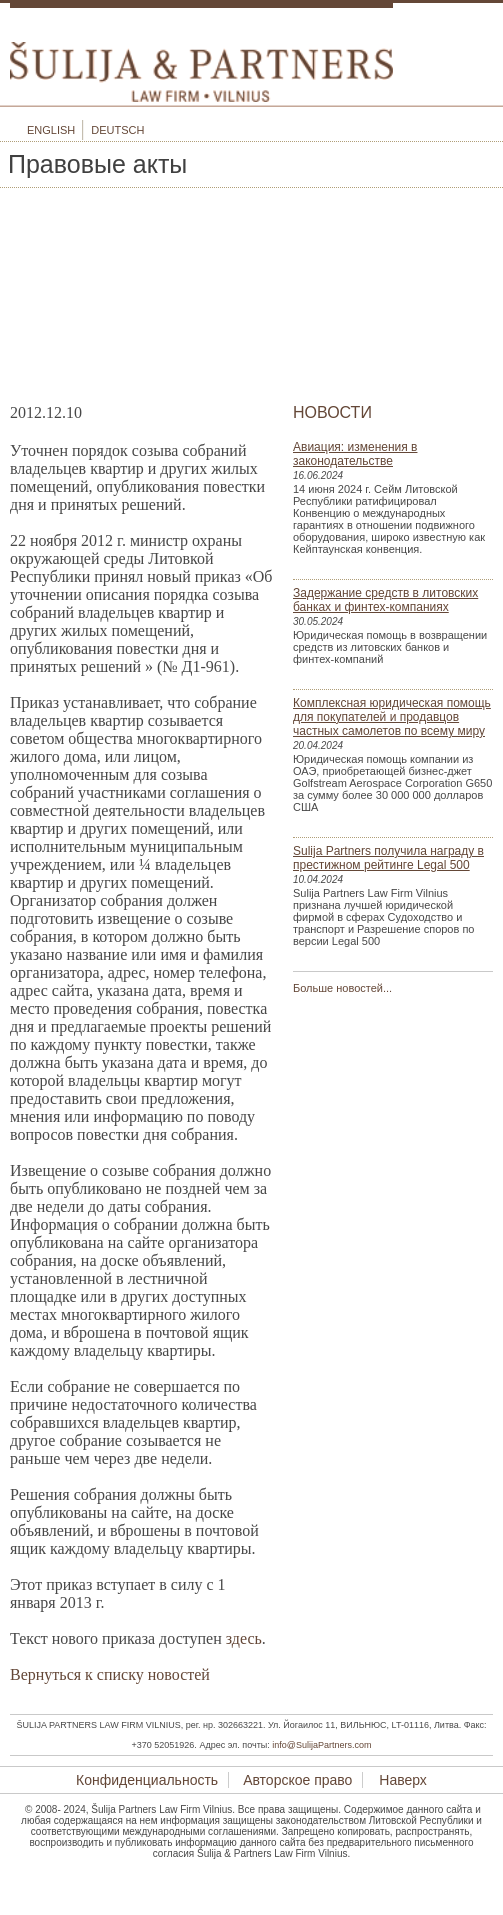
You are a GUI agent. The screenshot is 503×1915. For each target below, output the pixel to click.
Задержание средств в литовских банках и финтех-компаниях (385, 600)
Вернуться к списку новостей (110, 1674)
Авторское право (297, 1780)
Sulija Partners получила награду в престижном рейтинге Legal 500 (388, 858)
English (51, 130)
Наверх (400, 1780)
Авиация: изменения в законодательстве (355, 454)
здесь (244, 1638)
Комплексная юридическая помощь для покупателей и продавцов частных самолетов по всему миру (392, 717)
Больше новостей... (342, 988)
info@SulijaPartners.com (321, 1745)
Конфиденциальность (147, 1780)
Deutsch (117, 130)
